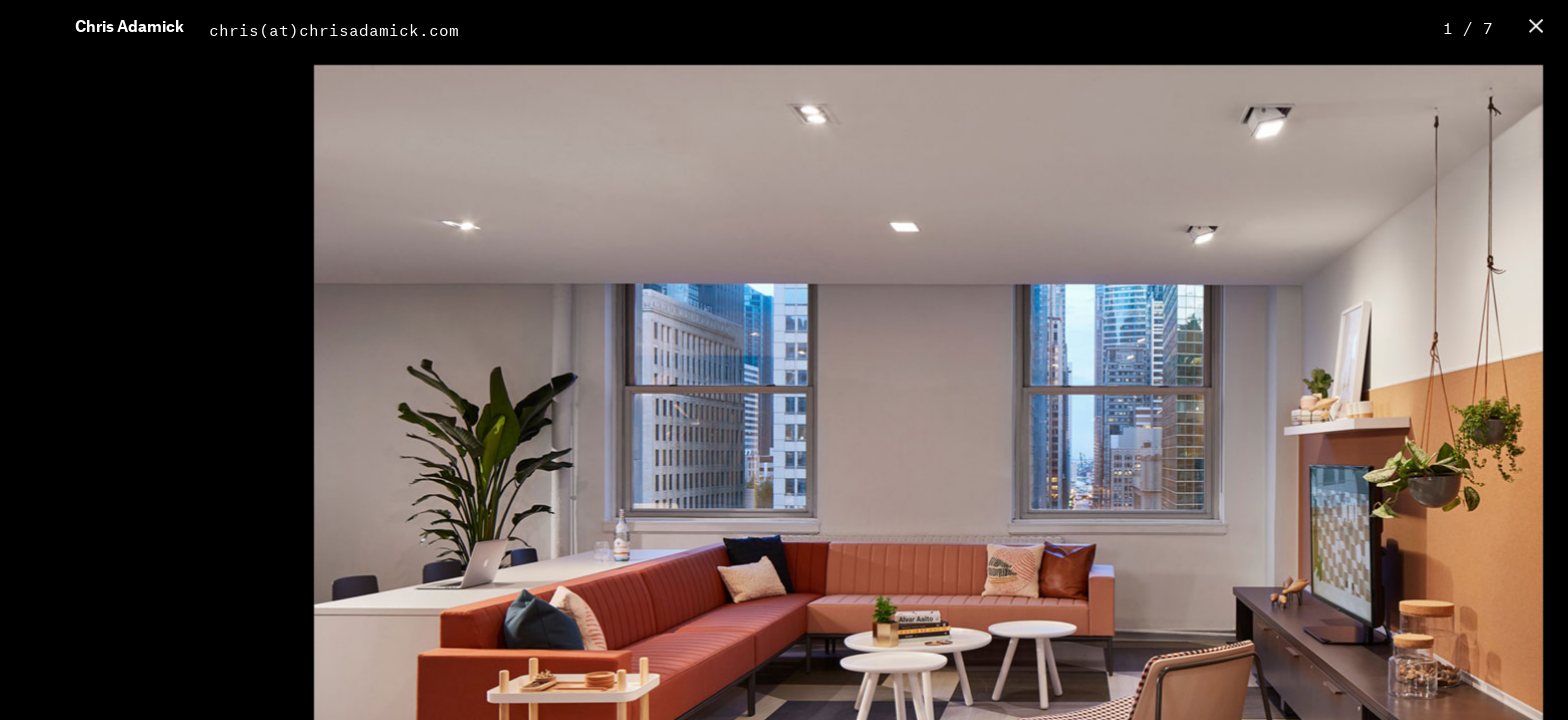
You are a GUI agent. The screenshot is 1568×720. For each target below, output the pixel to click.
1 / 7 (1468, 25)
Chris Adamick (129, 27)
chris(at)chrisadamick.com (334, 27)
